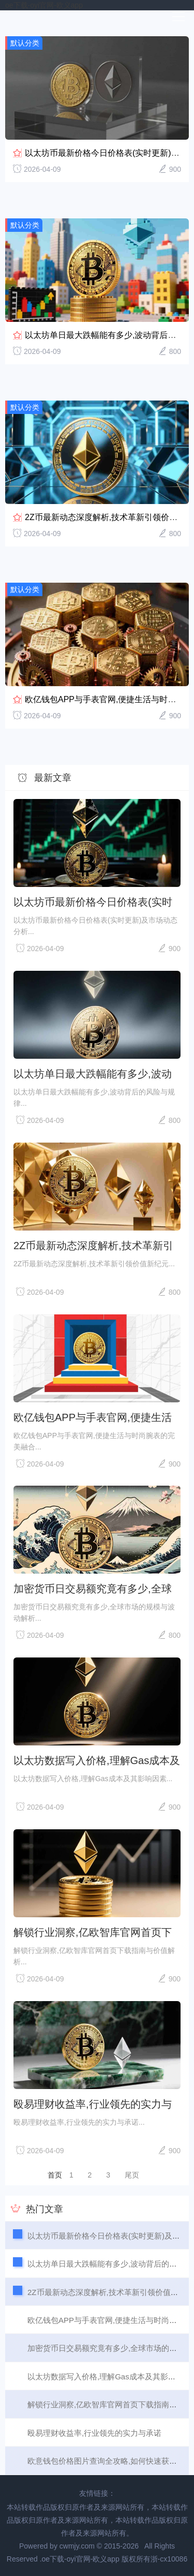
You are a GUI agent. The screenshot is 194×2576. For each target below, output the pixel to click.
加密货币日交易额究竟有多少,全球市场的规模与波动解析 (92, 1588)
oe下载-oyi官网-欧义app (44, 5)
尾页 (132, 2175)
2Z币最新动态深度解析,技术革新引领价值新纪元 (93, 1245)
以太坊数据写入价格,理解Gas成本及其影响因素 (96, 1760)
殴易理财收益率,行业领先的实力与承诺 (92, 2104)
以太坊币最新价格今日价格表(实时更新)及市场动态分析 (92, 902)
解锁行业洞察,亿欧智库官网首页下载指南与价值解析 (92, 1932)
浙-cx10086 (169, 2559)
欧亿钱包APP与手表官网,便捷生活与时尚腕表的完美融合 (92, 1417)
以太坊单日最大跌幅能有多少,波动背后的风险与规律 (92, 1073)
